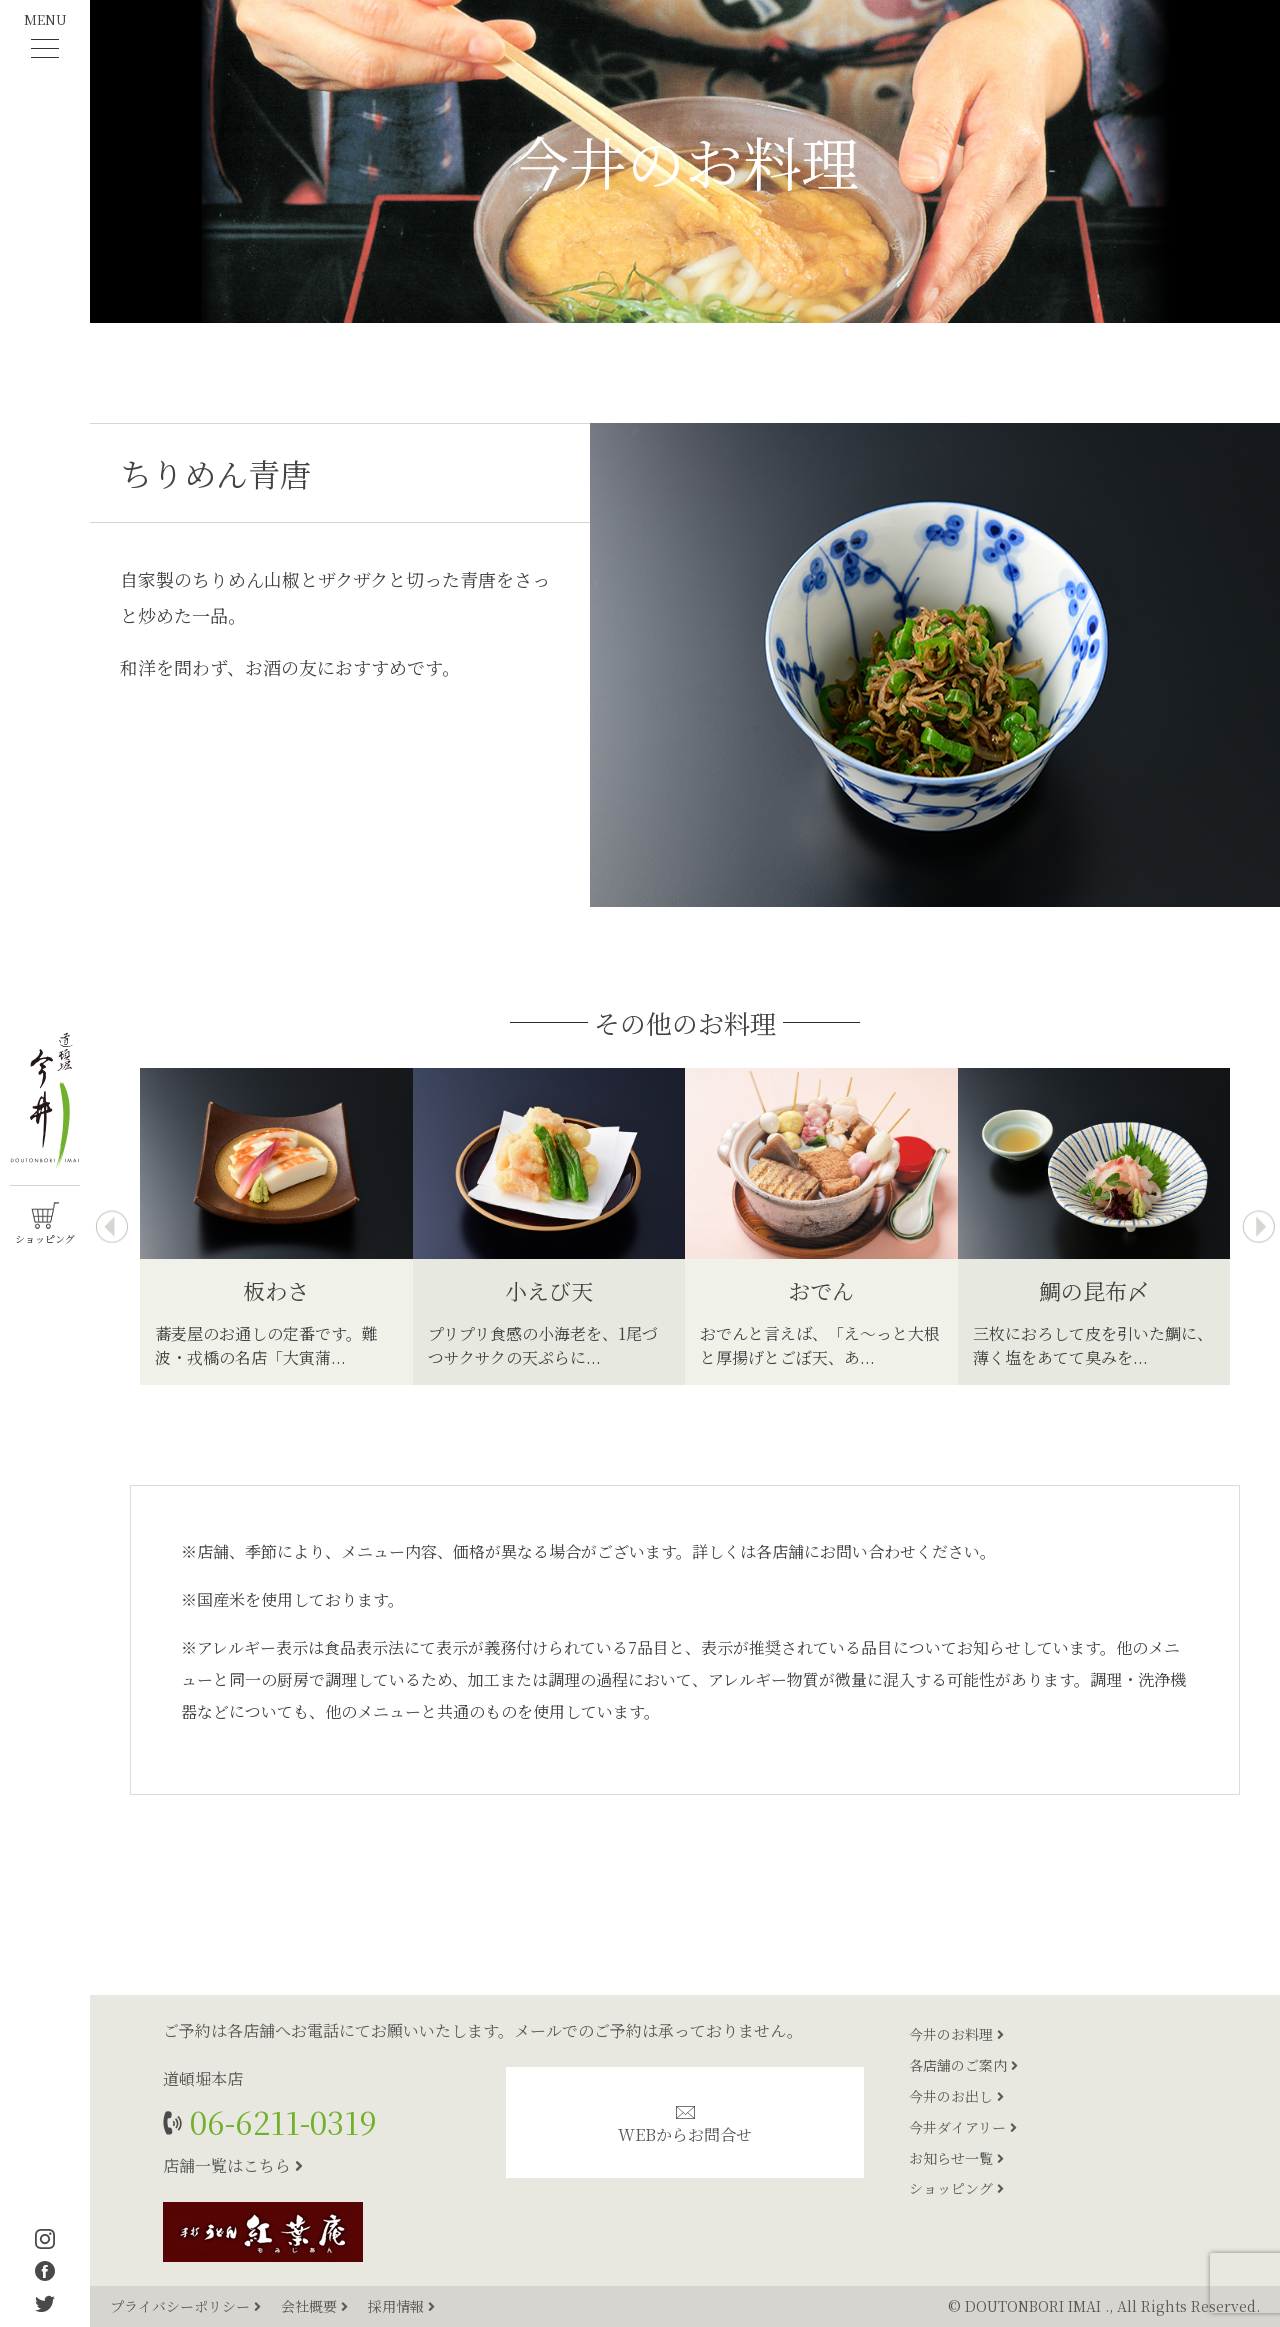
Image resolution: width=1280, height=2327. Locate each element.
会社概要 (316, 2306)
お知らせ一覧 (956, 2158)
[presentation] (111, 1226)
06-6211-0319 (279, 2121)
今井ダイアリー (963, 2127)
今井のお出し (956, 2096)
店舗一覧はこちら (233, 2165)
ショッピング (956, 2188)
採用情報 (401, 2306)
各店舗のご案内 (963, 2065)
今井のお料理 (956, 2034)
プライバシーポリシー (187, 2306)
